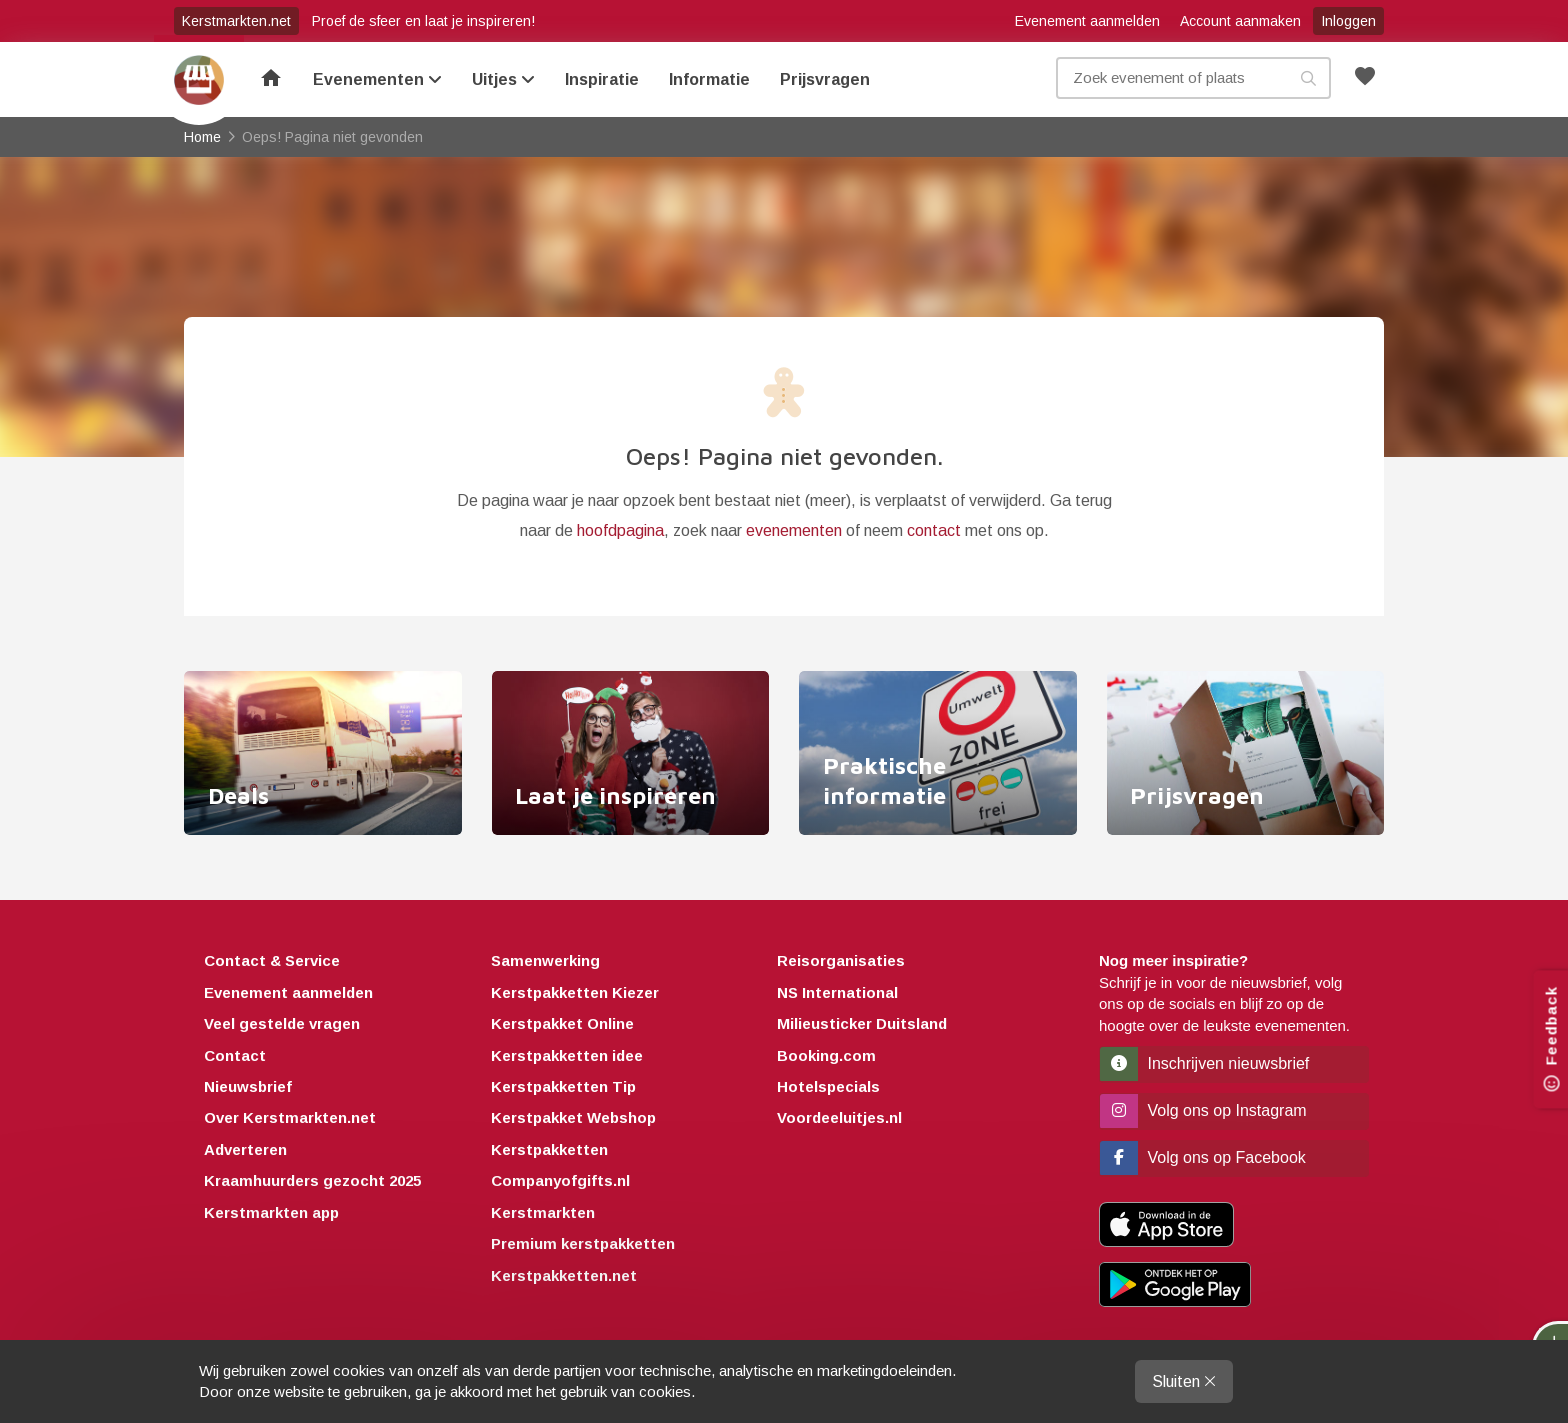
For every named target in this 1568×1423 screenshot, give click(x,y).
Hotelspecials (828, 1086)
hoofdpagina (620, 530)
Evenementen (377, 79)
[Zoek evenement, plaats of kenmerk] (1193, 78)
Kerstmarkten (543, 1212)
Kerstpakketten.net (564, 1275)
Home (199, 80)
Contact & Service (272, 961)
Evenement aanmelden (1087, 21)
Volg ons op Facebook (1203, 1157)
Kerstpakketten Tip (563, 1086)
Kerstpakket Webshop (573, 1118)
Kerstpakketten (549, 1149)
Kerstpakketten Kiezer (575, 992)
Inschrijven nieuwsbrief (1204, 1063)
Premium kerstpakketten (583, 1243)
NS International (837, 992)
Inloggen (1348, 21)
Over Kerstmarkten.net (290, 1118)
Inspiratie (602, 79)
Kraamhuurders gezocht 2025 (312, 1181)
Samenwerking (545, 961)
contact (934, 530)
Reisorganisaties (841, 961)
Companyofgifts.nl (560, 1181)
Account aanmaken (1240, 21)
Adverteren (245, 1149)
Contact (235, 1055)
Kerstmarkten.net (236, 21)
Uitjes (503, 79)
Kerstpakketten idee (567, 1055)
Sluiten (1184, 1381)
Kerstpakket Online (562, 1023)
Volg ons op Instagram (1203, 1110)
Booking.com (826, 1055)
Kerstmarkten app (271, 1212)
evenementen (794, 530)
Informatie (709, 79)
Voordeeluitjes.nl (839, 1118)
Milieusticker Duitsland (862, 1023)
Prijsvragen (825, 79)
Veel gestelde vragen (282, 1023)
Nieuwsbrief (248, 1086)
